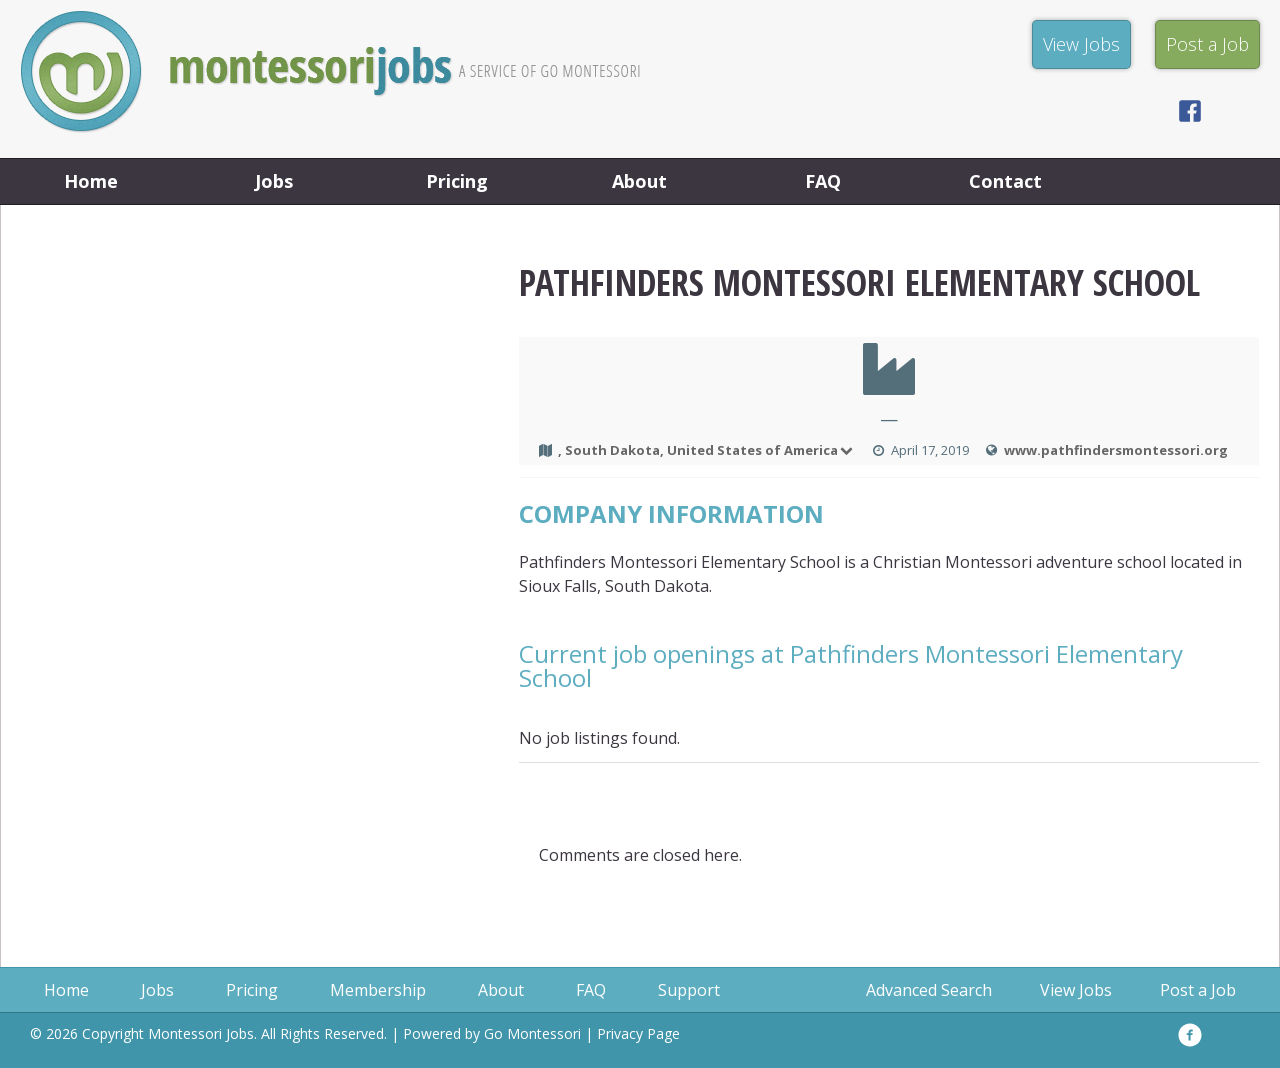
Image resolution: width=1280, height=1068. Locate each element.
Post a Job (1198, 990)
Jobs (274, 181)
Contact (1005, 181)
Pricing (457, 181)
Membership (378, 990)
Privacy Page (638, 1033)
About (639, 181)
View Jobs (1076, 990)
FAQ (823, 181)
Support (689, 990)
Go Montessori (532, 1033)
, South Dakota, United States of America (707, 450)
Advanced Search (929, 990)
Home (91, 181)
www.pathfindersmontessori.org (1116, 450)
